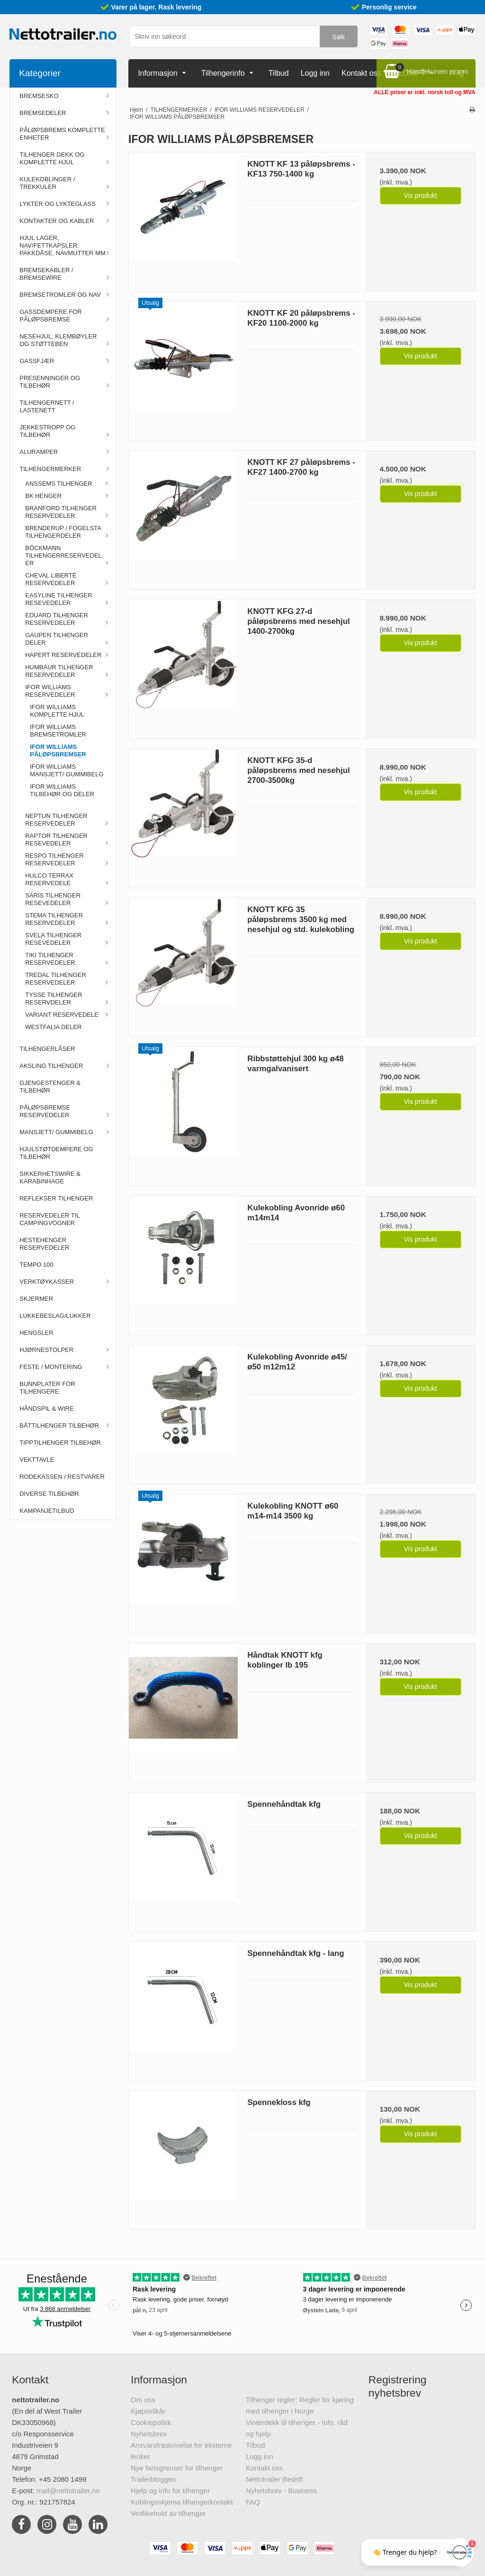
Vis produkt (420, 195)
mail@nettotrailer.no (68, 2491)
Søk (338, 37)
